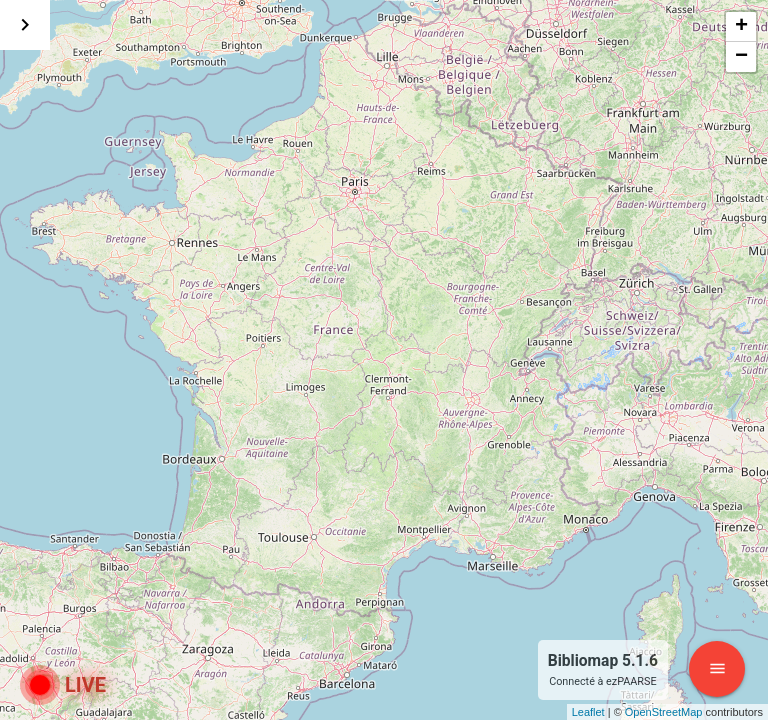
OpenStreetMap (664, 712)
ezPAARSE (631, 681)
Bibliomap (583, 661)
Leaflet (588, 712)
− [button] (741, 57)
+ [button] (741, 27)
